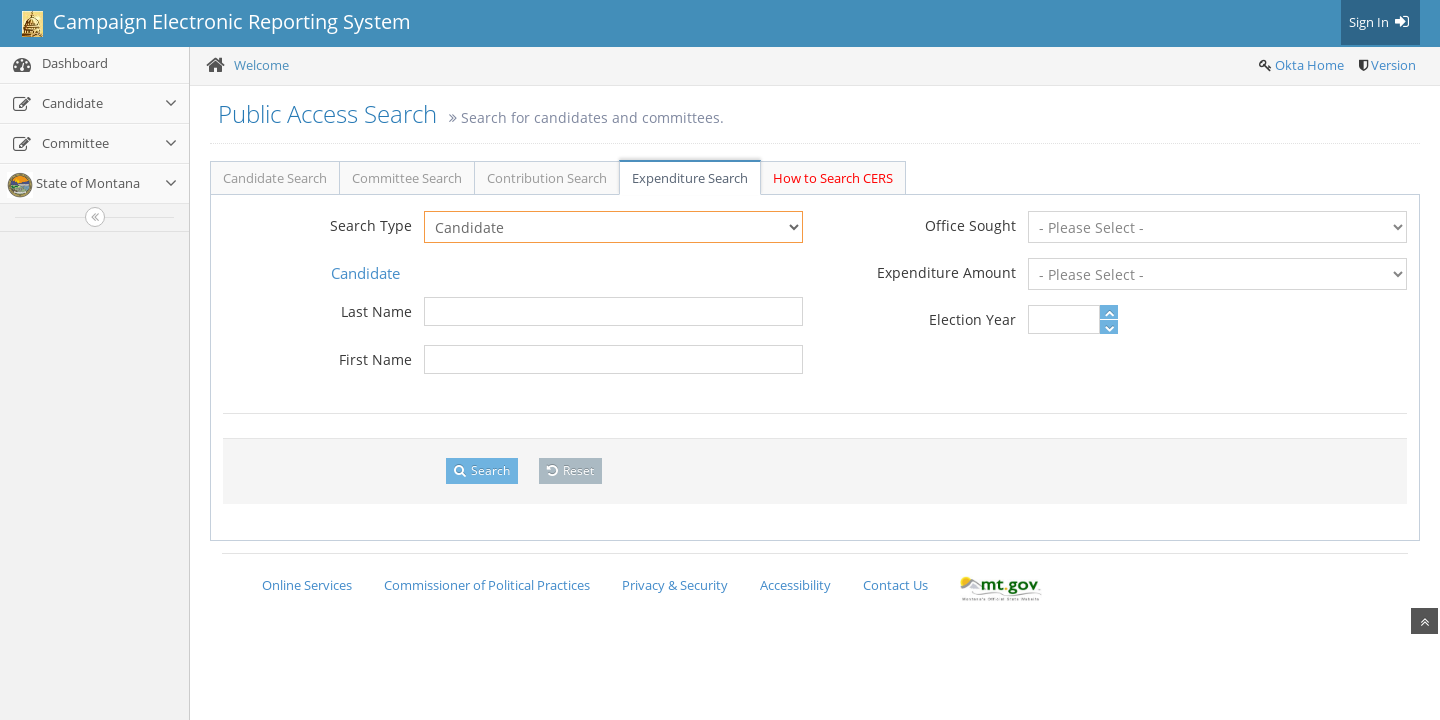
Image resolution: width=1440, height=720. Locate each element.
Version (1393, 65)
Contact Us (895, 585)
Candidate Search (275, 178)
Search (482, 470)
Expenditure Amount (946, 272)
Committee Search (407, 178)
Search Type (371, 225)
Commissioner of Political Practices (487, 585)
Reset (570, 470)
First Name (375, 359)
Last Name (376, 311)
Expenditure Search (690, 178)
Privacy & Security (675, 585)
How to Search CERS (833, 178)
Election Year (972, 319)
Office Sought (970, 225)
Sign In (1380, 22)
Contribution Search (547, 178)
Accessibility (795, 585)
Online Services (307, 585)
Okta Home (1309, 65)
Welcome (261, 65)
